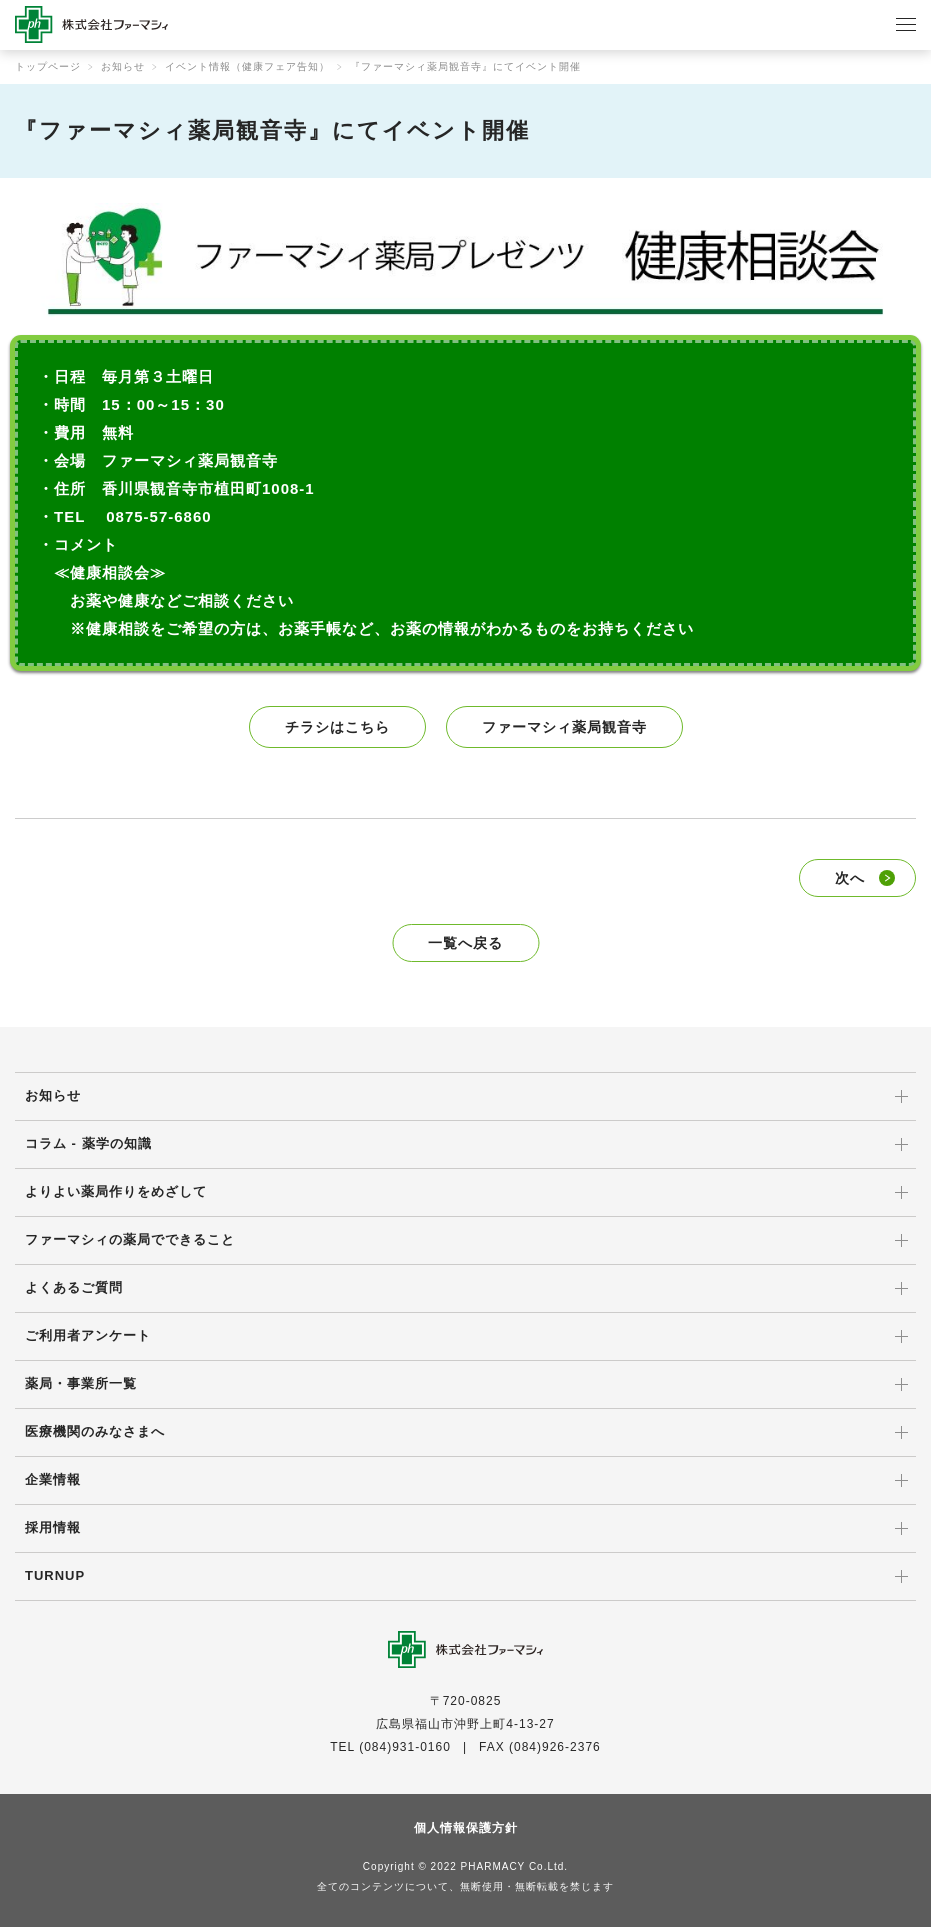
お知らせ (123, 66)
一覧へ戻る (465, 943)
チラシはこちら (337, 727)
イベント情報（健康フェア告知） (247, 66)
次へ (850, 878)
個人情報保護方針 (466, 1828)
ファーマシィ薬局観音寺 (564, 727)
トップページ (48, 66)
